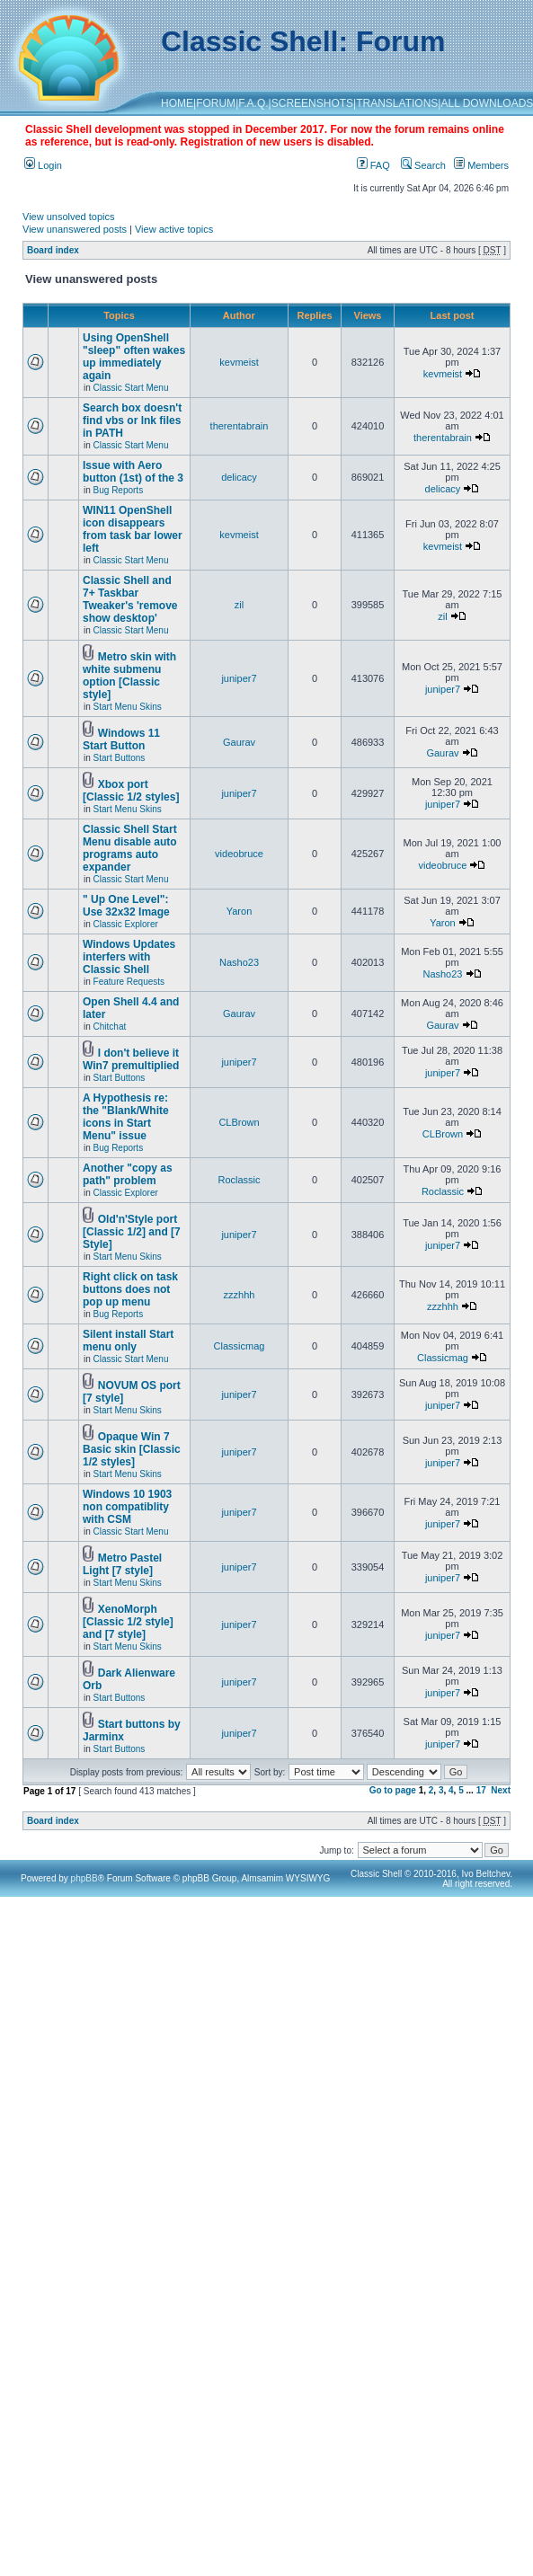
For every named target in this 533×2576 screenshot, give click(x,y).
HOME (177, 103)
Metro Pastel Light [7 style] (122, 1564)
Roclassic (239, 1179)
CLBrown (238, 1122)
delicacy (239, 477)
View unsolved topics (68, 216)
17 (481, 1790)
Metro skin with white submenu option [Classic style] (129, 676)
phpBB (84, 1878)
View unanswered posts (74, 229)
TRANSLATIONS (397, 103)
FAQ (373, 165)
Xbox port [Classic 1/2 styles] (131, 790)
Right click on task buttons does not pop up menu (130, 1289)
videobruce (239, 853)
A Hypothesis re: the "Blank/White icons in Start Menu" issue (126, 1117)
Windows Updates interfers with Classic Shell (129, 957)
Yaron (240, 911)
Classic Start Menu (131, 388)
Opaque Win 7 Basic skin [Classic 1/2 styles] (132, 1449)
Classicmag (239, 1346)
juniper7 (238, 678)
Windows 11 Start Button (121, 739)
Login (43, 165)
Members (481, 165)
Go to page (392, 1790)
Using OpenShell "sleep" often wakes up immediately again (134, 357)
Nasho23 (239, 962)
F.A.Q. (253, 103)
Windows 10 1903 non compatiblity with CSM (127, 1507)
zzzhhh (239, 1294)
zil (239, 604)
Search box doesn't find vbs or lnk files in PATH (132, 420)
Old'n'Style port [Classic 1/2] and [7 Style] (132, 1232)
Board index (53, 250)
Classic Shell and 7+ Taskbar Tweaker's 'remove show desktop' (130, 599)
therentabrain (239, 425)
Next (501, 1790)
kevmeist (238, 362)
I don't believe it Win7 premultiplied (131, 1059)
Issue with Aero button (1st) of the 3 (133, 471)
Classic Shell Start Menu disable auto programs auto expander (130, 848)
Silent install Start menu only (128, 1340)
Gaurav (239, 742)
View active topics (174, 229)
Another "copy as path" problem (128, 1174)
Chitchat (110, 1026)
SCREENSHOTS (312, 103)
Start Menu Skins (127, 707)
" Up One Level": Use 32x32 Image (126, 905)
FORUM (215, 103)
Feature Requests (129, 982)
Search (423, 165)
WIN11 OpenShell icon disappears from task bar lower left (132, 529)
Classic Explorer (125, 924)
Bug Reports (118, 490)
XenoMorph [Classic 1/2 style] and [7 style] (128, 1622)
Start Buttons (119, 758)
